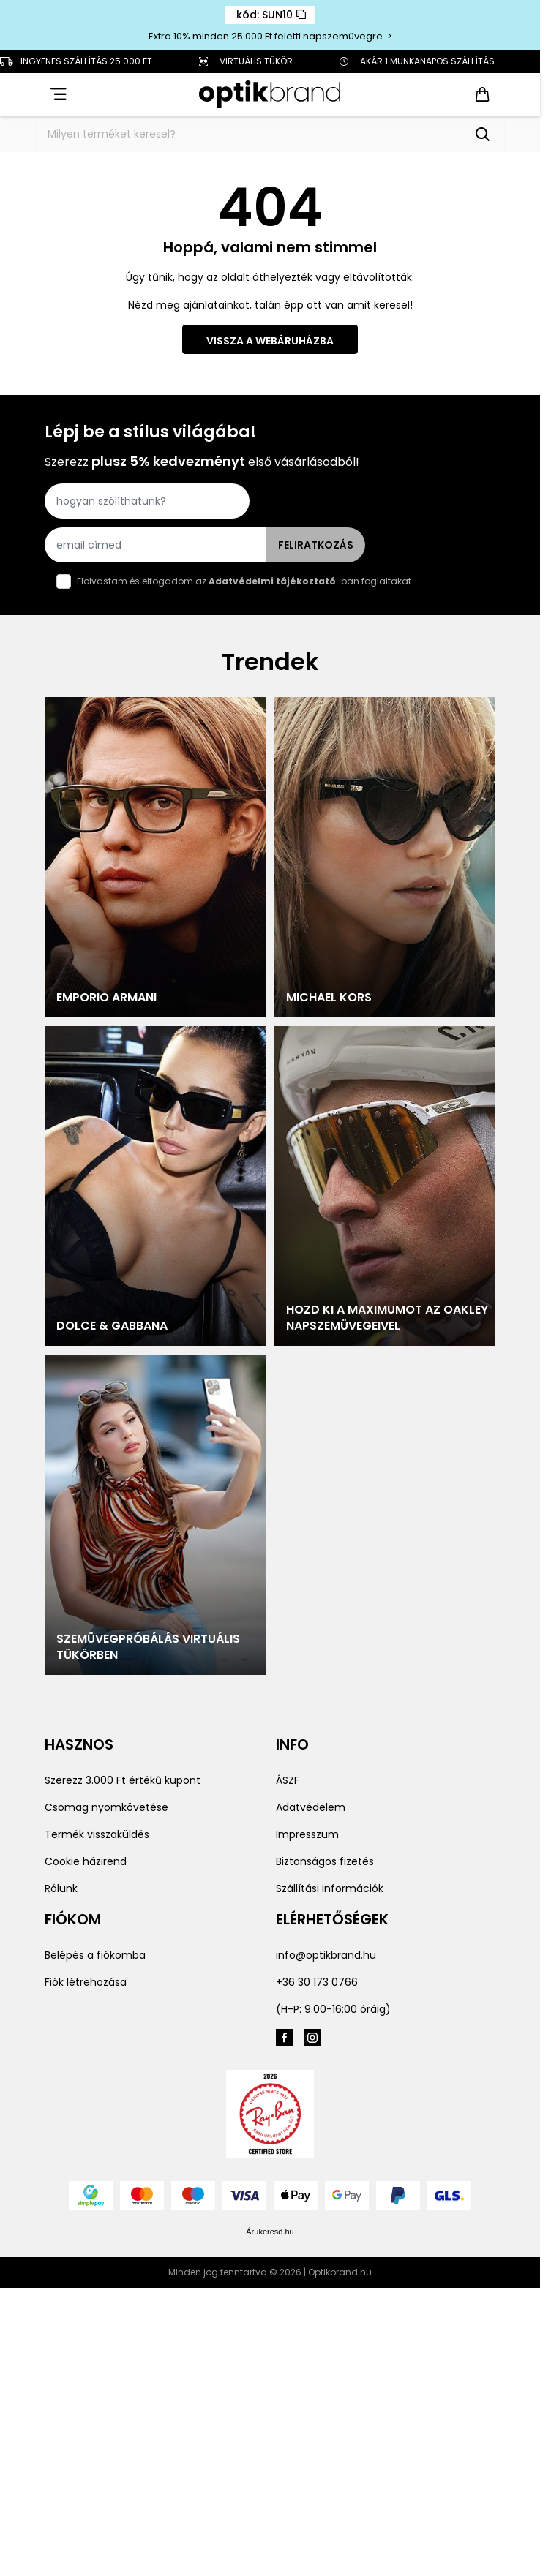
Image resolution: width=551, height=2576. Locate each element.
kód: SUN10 (271, 14)
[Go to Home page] (269, 94)
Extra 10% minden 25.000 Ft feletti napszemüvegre (267, 36)
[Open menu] (57, 94)
